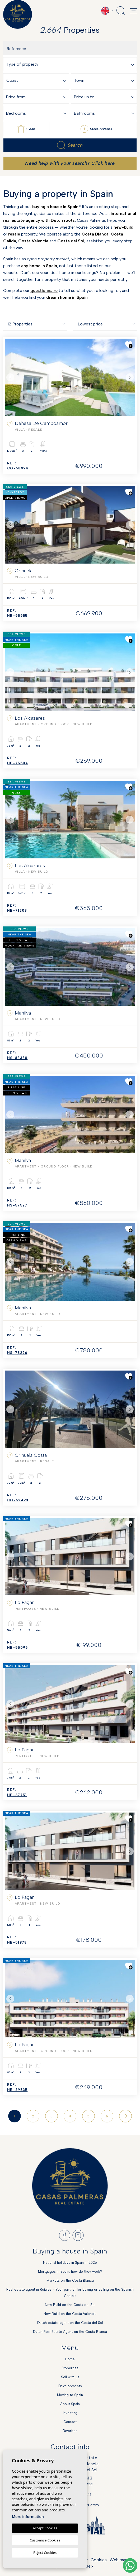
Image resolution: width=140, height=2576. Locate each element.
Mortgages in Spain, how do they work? (70, 2272)
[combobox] (71, 64)
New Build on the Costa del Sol (70, 2305)
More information (28, 2516)
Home (70, 2359)
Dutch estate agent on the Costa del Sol (70, 2323)
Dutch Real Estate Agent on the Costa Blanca (70, 2332)
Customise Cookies (45, 2540)
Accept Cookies (45, 2528)
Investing (70, 2413)
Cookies (99, 2559)
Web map (119, 2559)
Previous (10, 377)
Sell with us (70, 2377)
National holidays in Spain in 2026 (70, 2263)
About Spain (70, 2404)
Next (129, 377)
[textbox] (71, 64)
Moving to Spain (70, 2395)
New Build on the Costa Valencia (70, 2314)
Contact (70, 2422)
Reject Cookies (45, 2552)
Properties (70, 2368)
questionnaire (44, 290)
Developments (70, 2386)
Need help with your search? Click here (70, 163)
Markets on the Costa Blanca (70, 2280)
